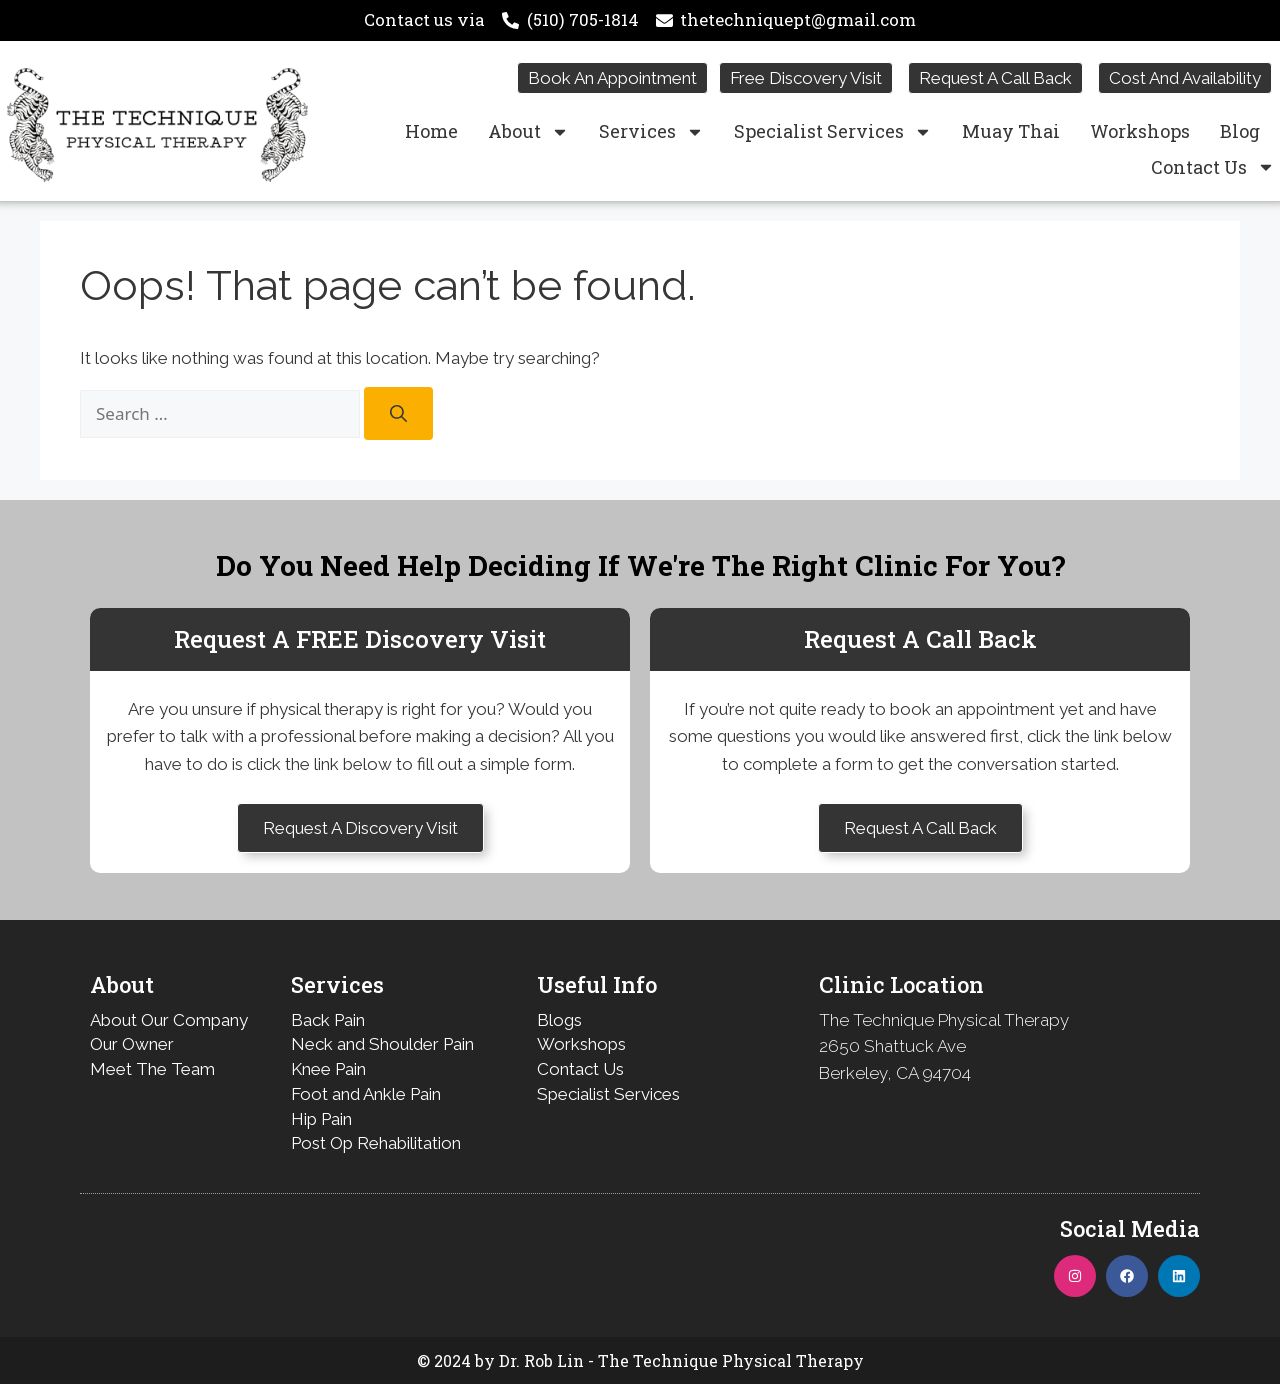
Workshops (1140, 131)
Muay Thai (1011, 131)
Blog (1240, 131)
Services (651, 131)
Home (431, 131)
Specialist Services (833, 131)
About (528, 131)
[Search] (398, 413)
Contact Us (1213, 167)
